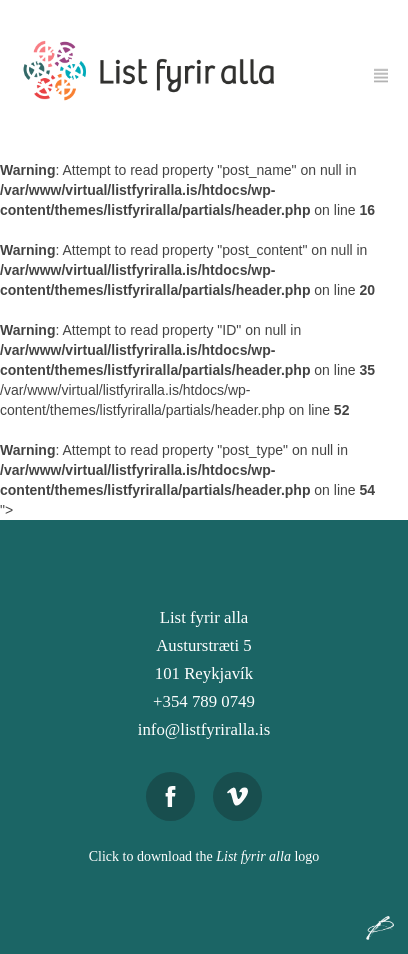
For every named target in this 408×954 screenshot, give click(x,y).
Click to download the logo (204, 856)
